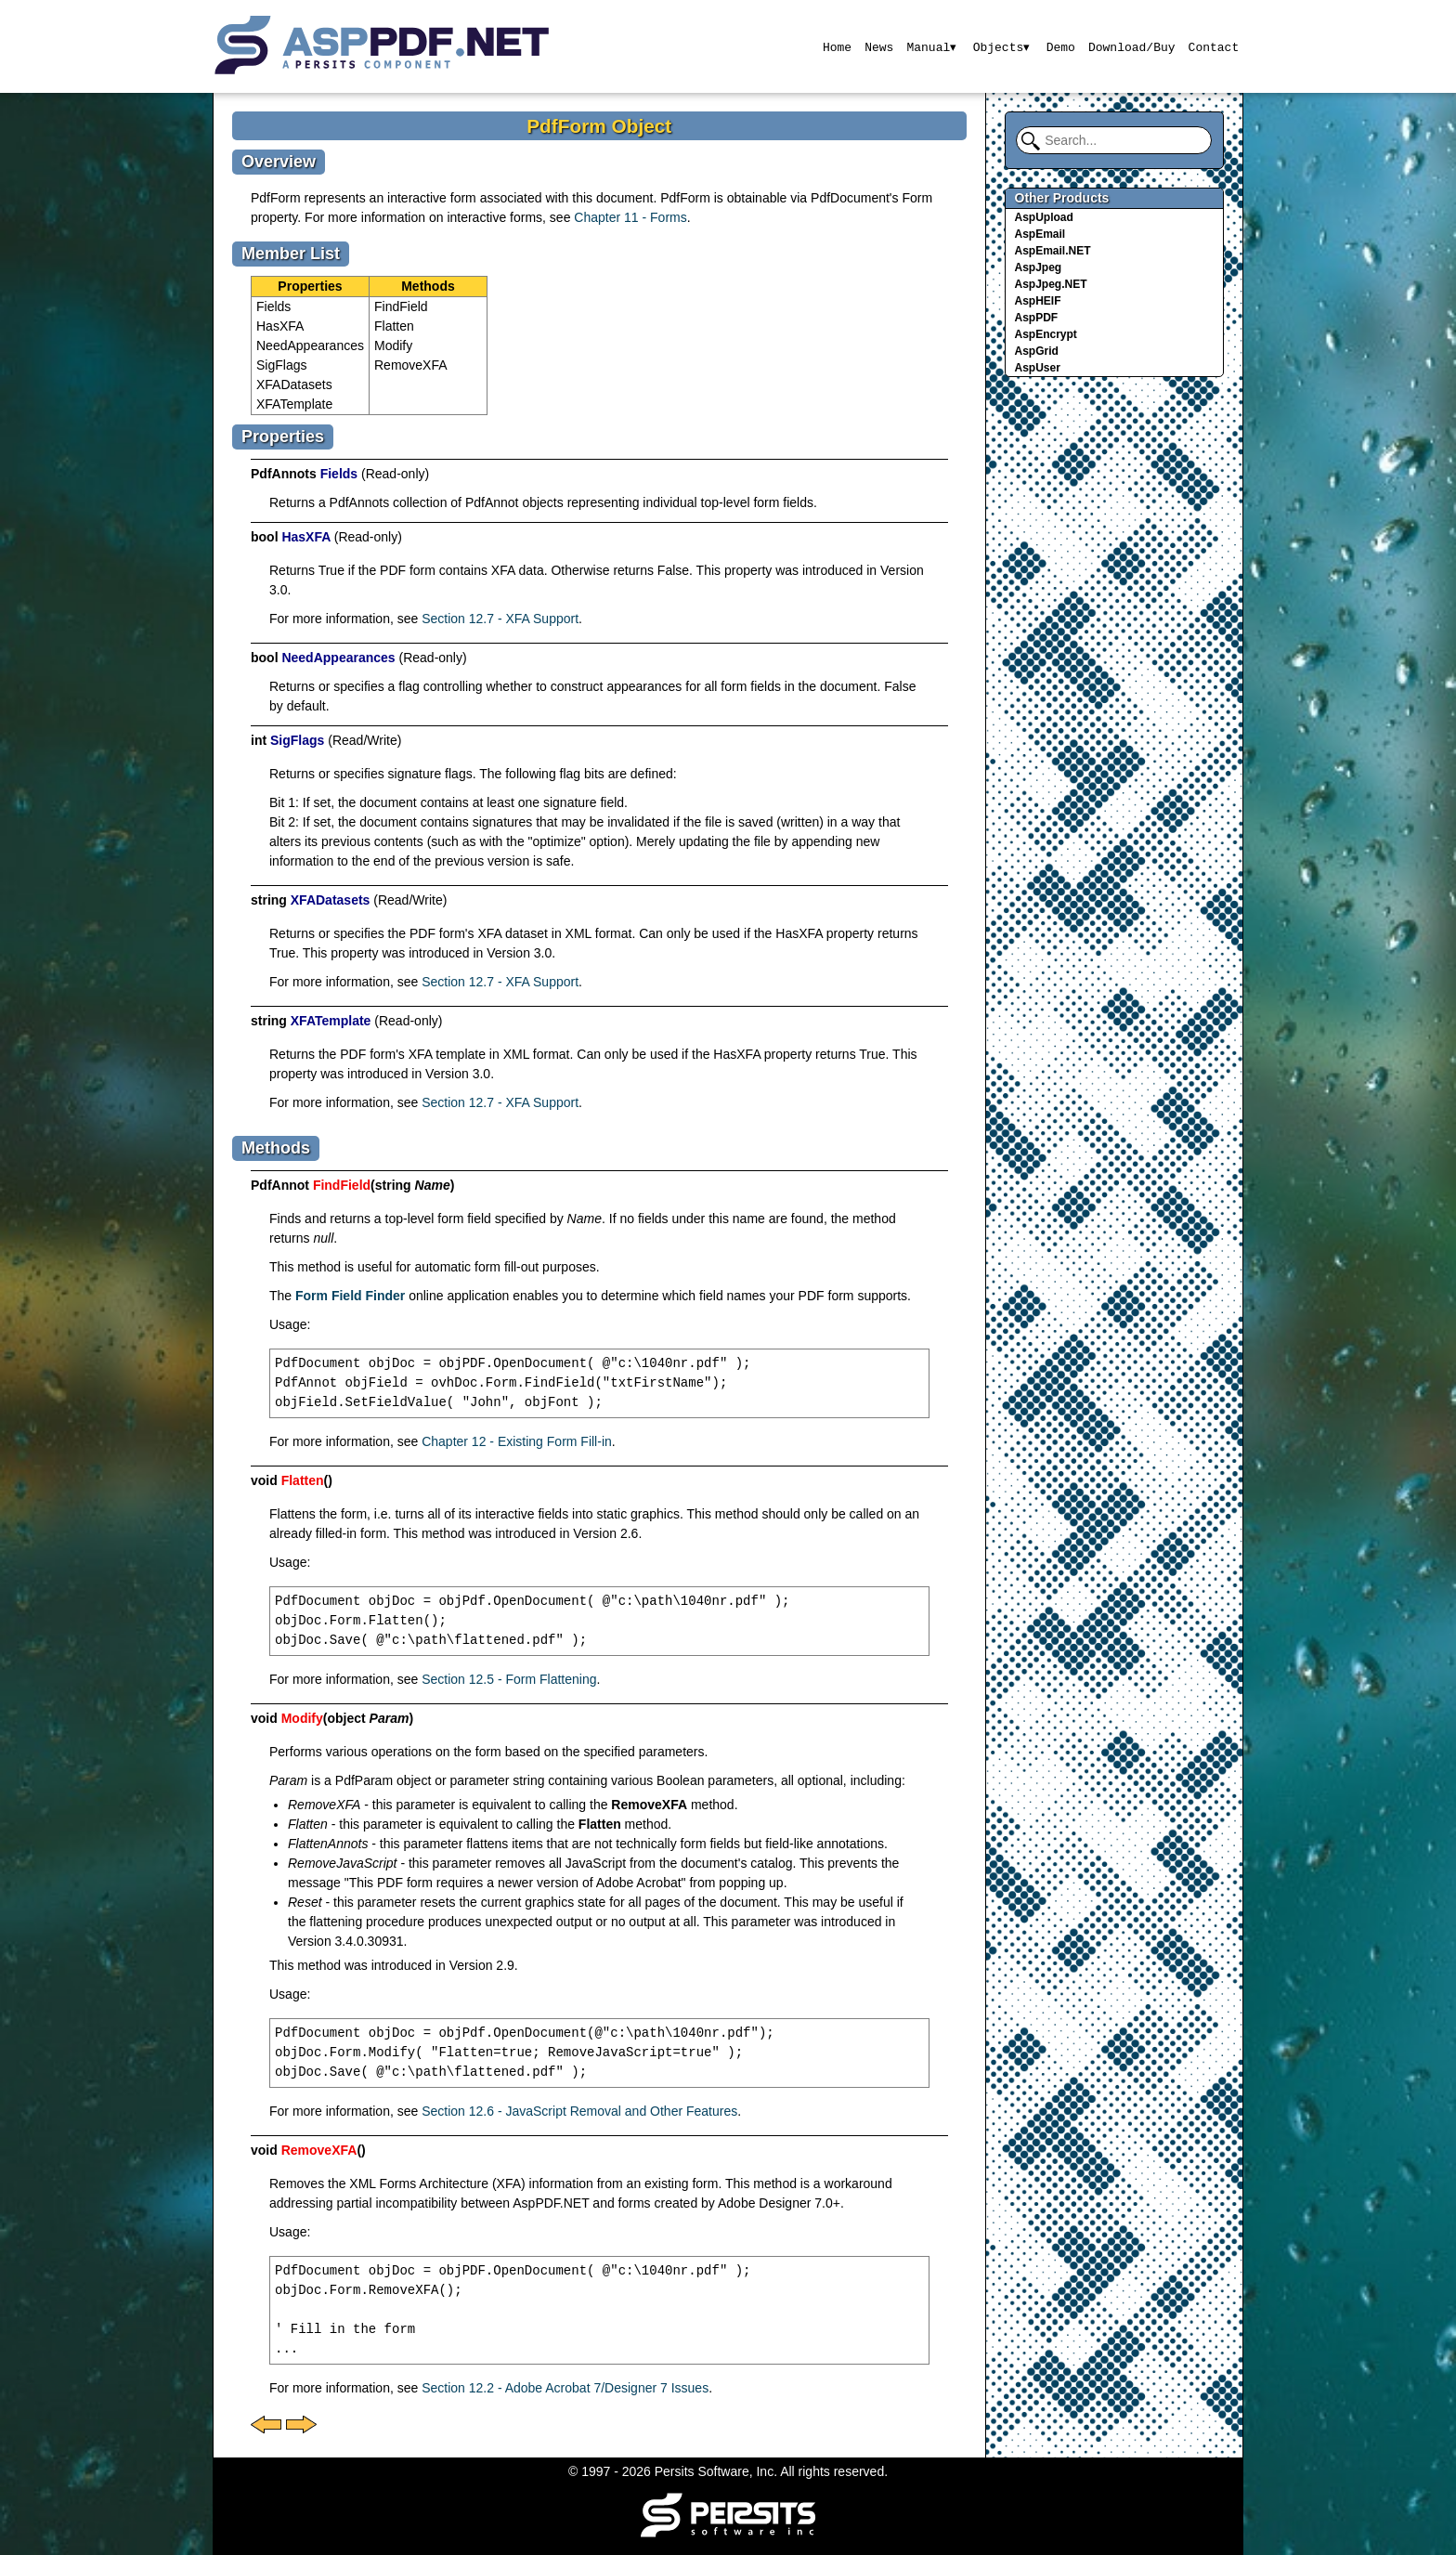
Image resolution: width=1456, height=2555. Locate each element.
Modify (393, 345)
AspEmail (1040, 234)
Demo (1060, 46)
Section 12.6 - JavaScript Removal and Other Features (579, 2111)
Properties (310, 286)
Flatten (394, 326)
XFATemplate (294, 404)
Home (835, 46)
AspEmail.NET (1053, 250)
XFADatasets (294, 384)
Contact (1214, 46)
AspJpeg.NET (1051, 284)
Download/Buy (1132, 46)
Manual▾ (930, 46)
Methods (428, 286)
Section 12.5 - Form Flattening (509, 1679)
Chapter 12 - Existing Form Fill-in (517, 1441)
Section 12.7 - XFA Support (500, 618)
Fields (273, 306)
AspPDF (1037, 317)
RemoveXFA (411, 365)
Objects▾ (1001, 46)
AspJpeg (1038, 267)
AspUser (1037, 367)
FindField (401, 306)
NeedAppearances (310, 345)
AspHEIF (1038, 300)
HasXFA (280, 326)
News (878, 46)
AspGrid (1037, 351)
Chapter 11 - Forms (630, 217)
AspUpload (1044, 217)
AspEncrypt (1046, 334)
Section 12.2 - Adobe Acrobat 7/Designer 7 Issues (565, 2387)
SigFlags (281, 365)
